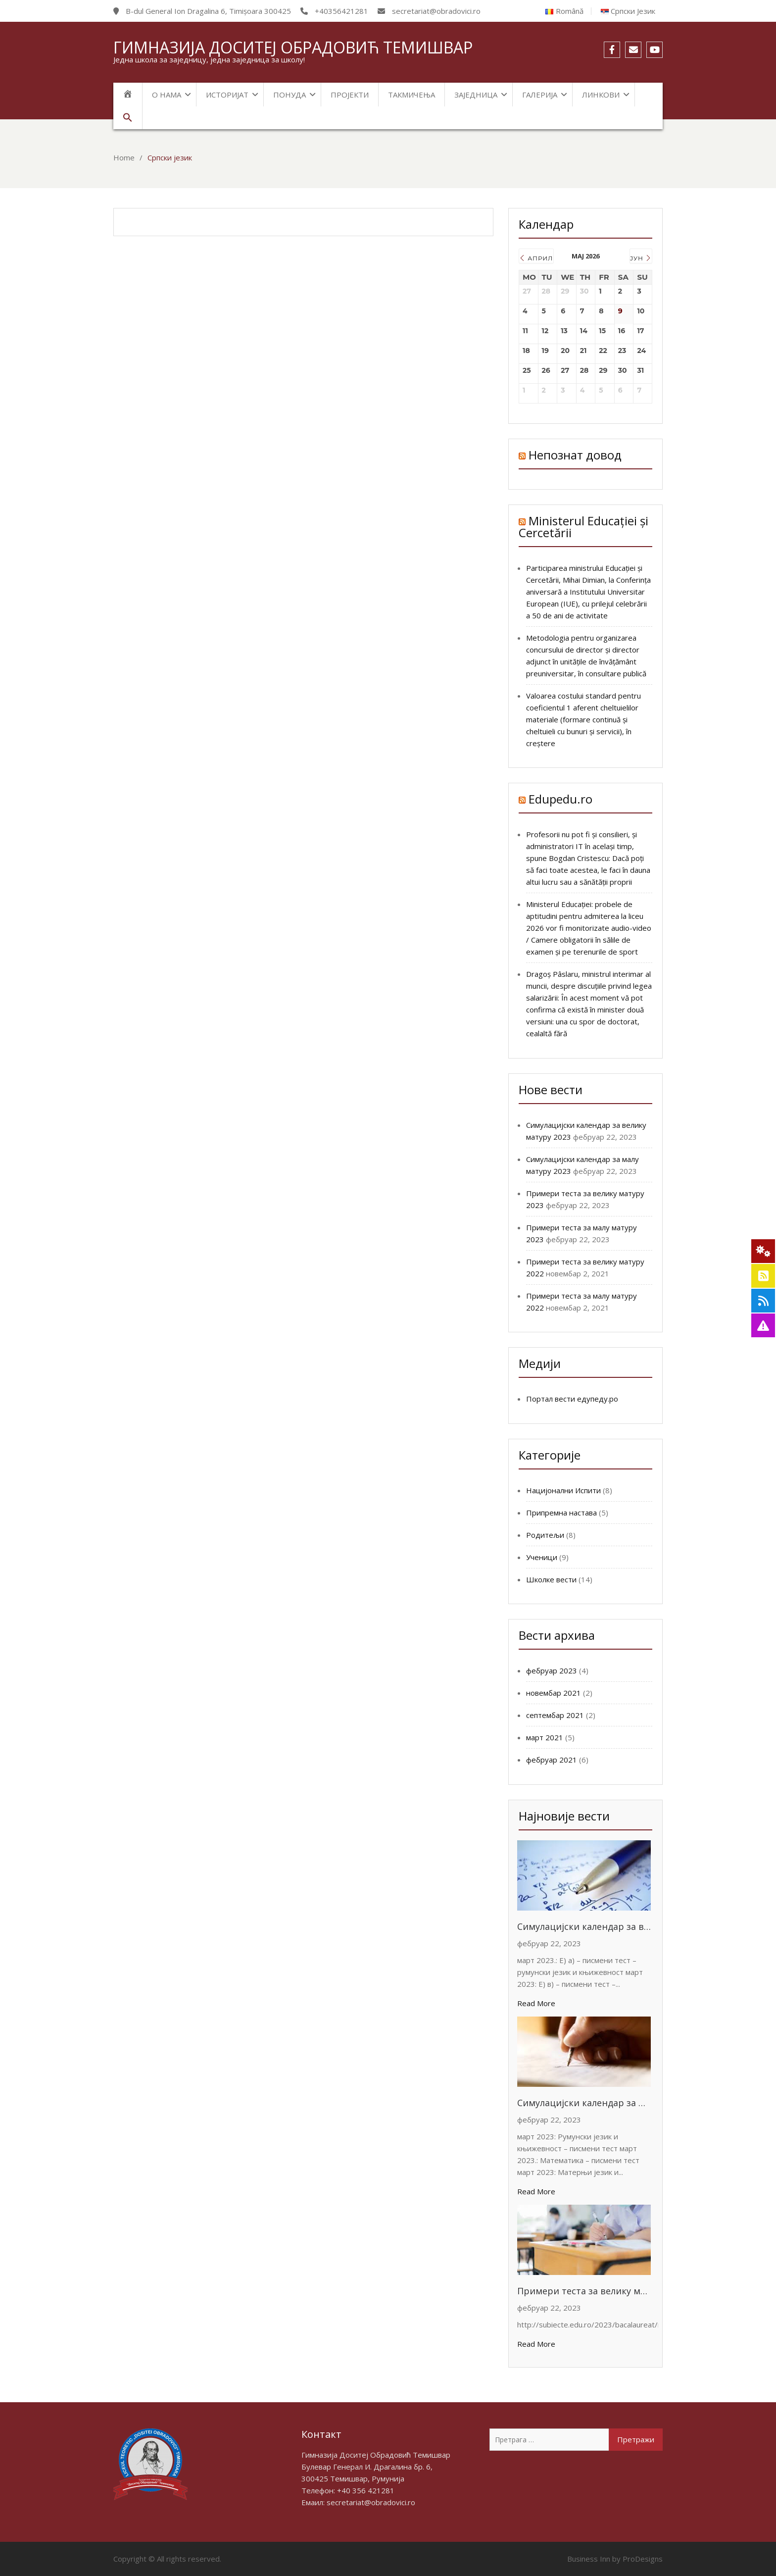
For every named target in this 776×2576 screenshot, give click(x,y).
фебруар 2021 (551, 1760)
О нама (166, 95)
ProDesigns (643, 2559)
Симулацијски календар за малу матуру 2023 (584, 2103)
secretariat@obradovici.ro (371, 2502)
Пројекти (350, 95)
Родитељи (545, 1535)
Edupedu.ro (560, 799)
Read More (536, 2003)
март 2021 (544, 1737)
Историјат (227, 95)
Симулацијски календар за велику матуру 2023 (584, 1926)
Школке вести (551, 1579)
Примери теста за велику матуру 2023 (584, 2291)
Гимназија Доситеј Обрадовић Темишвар (293, 47)
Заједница (475, 95)
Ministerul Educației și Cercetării (583, 526)
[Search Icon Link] (128, 117)
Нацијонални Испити (563, 1490)
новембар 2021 (553, 1693)
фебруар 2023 (551, 1670)
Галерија (539, 95)
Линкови (601, 95)
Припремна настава (561, 1512)
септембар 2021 (555, 1715)
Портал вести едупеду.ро (572, 1399)
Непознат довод (575, 455)
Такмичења (411, 95)
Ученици (541, 1557)
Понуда (289, 95)
